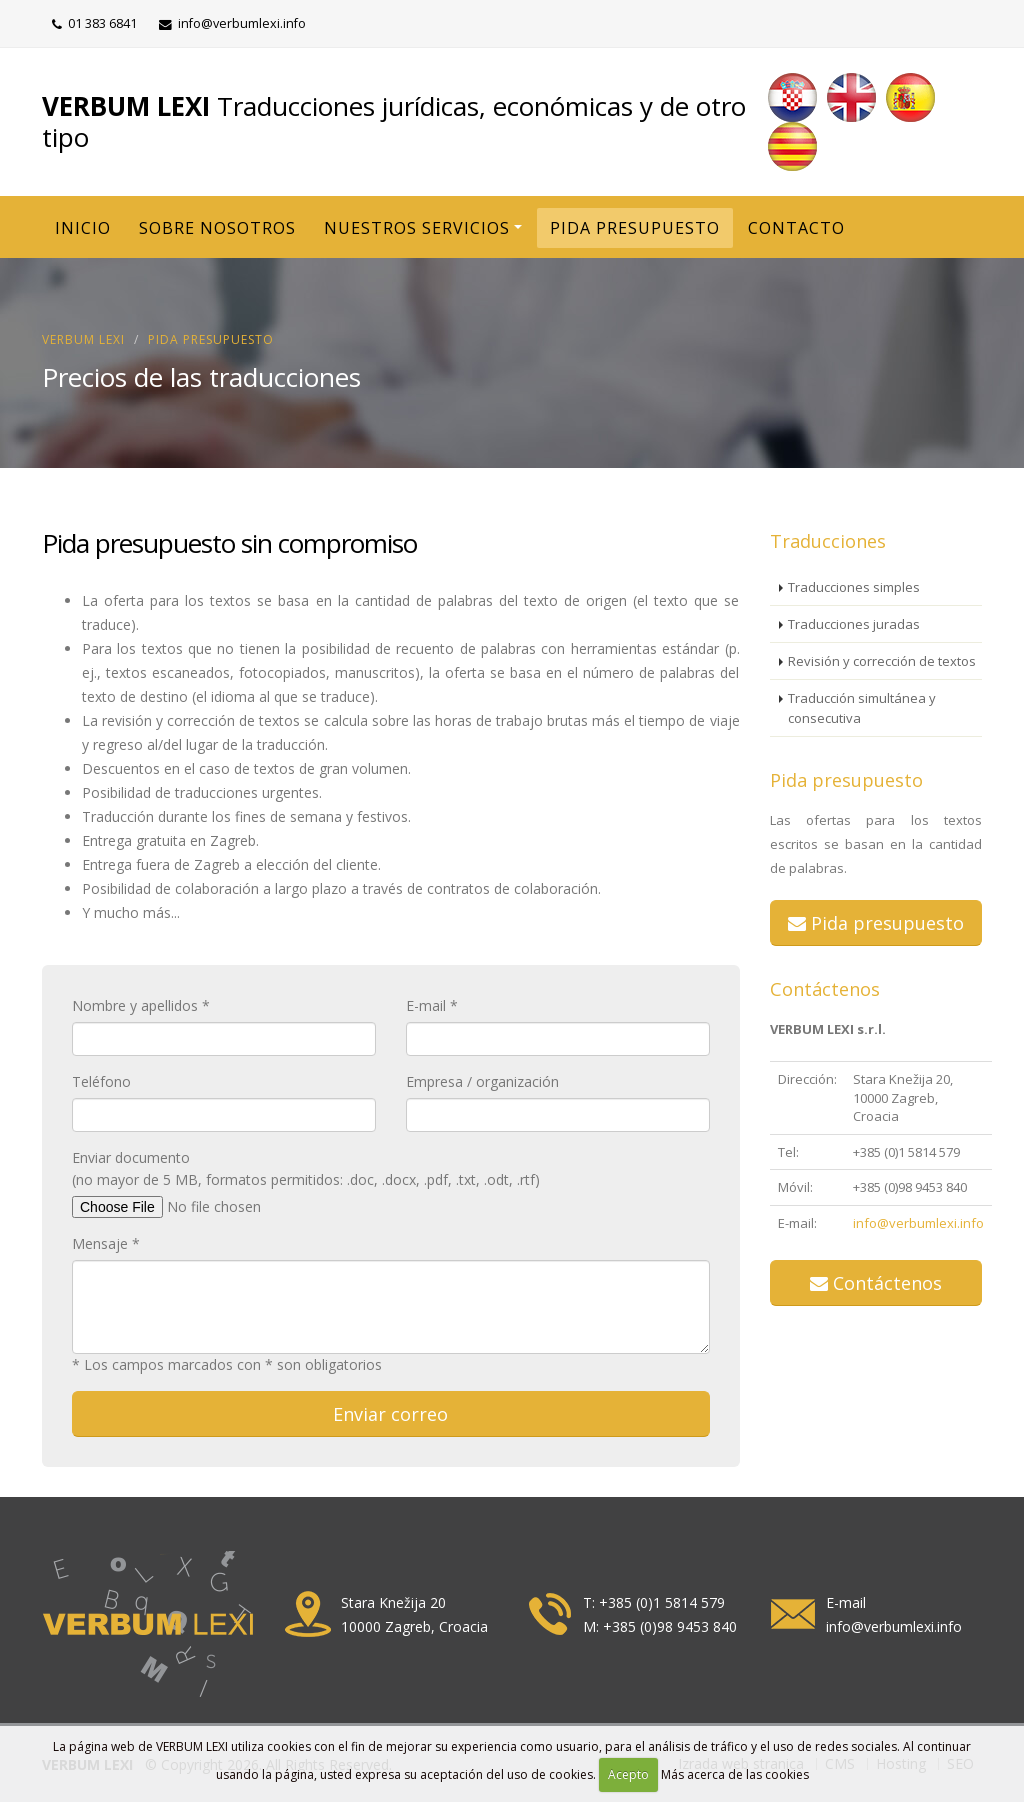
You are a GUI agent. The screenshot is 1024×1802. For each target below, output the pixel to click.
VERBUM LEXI (83, 339)
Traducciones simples (854, 587)
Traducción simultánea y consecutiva (862, 708)
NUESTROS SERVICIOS (417, 228)
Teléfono (101, 1081)
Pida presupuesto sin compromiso (229, 543)
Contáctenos (825, 989)
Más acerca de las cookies (735, 1774)
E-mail (426, 1005)
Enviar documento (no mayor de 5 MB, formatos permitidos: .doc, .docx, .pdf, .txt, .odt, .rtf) (306, 1168)
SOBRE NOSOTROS (217, 228)
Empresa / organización (482, 1081)
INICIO (83, 228)
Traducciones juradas (854, 624)
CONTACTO (796, 228)
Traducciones (828, 541)
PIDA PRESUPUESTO (635, 228)
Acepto (628, 1774)
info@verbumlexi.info (918, 1223)
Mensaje (100, 1243)
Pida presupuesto (211, 339)
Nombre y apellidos (135, 1005)
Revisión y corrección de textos (882, 661)
